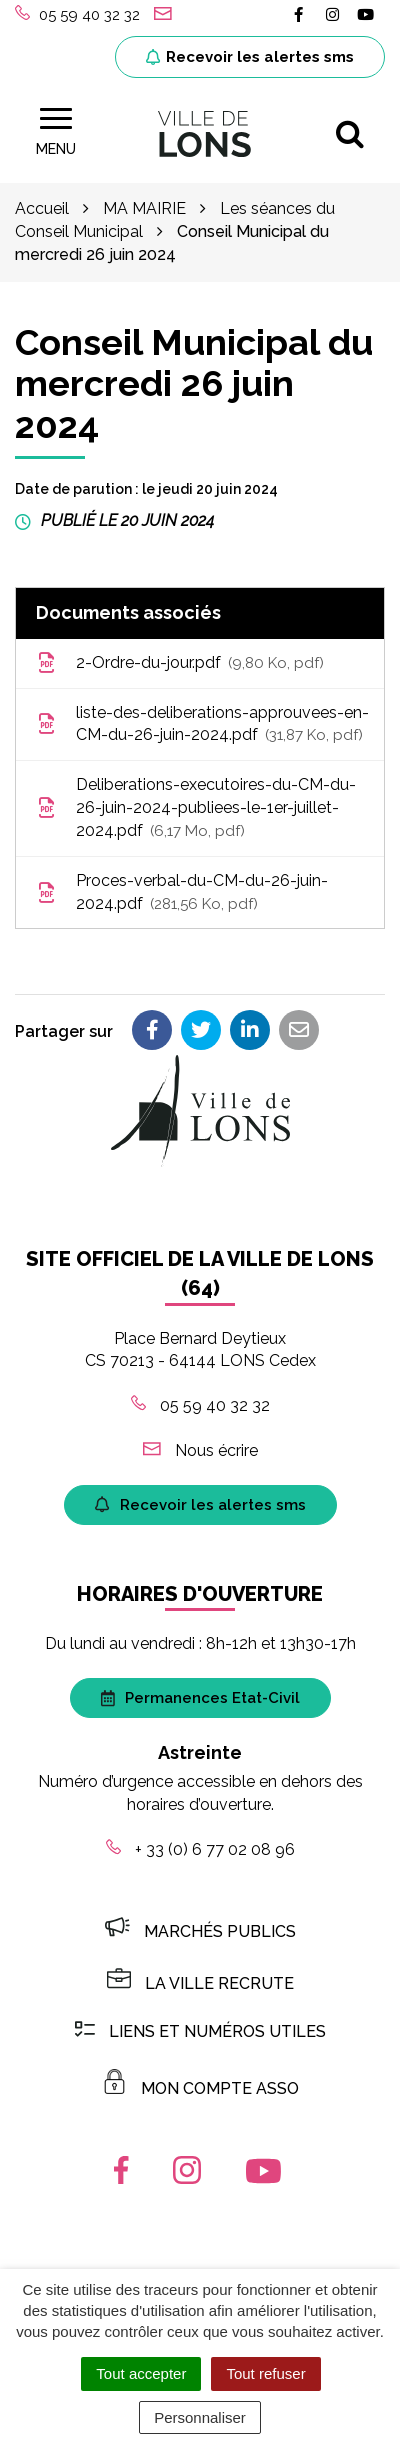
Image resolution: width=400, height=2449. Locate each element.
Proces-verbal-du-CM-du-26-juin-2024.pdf (182, 893)
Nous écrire (200, 1450)
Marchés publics (200, 1931)
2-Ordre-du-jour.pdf (180, 664)
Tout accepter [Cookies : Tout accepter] (141, 2373)
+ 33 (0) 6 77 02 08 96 (200, 1849)
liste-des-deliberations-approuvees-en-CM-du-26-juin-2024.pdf (202, 725)
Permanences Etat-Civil (200, 1698)
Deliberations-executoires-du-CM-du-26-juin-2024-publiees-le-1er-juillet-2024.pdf (196, 808)
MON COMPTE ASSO (200, 2088)
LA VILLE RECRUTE (200, 1983)
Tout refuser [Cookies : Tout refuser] (265, 2373)
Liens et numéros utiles (200, 2031)
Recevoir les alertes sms (250, 57)
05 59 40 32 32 (200, 1405)
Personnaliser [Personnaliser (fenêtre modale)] (200, 2417)
